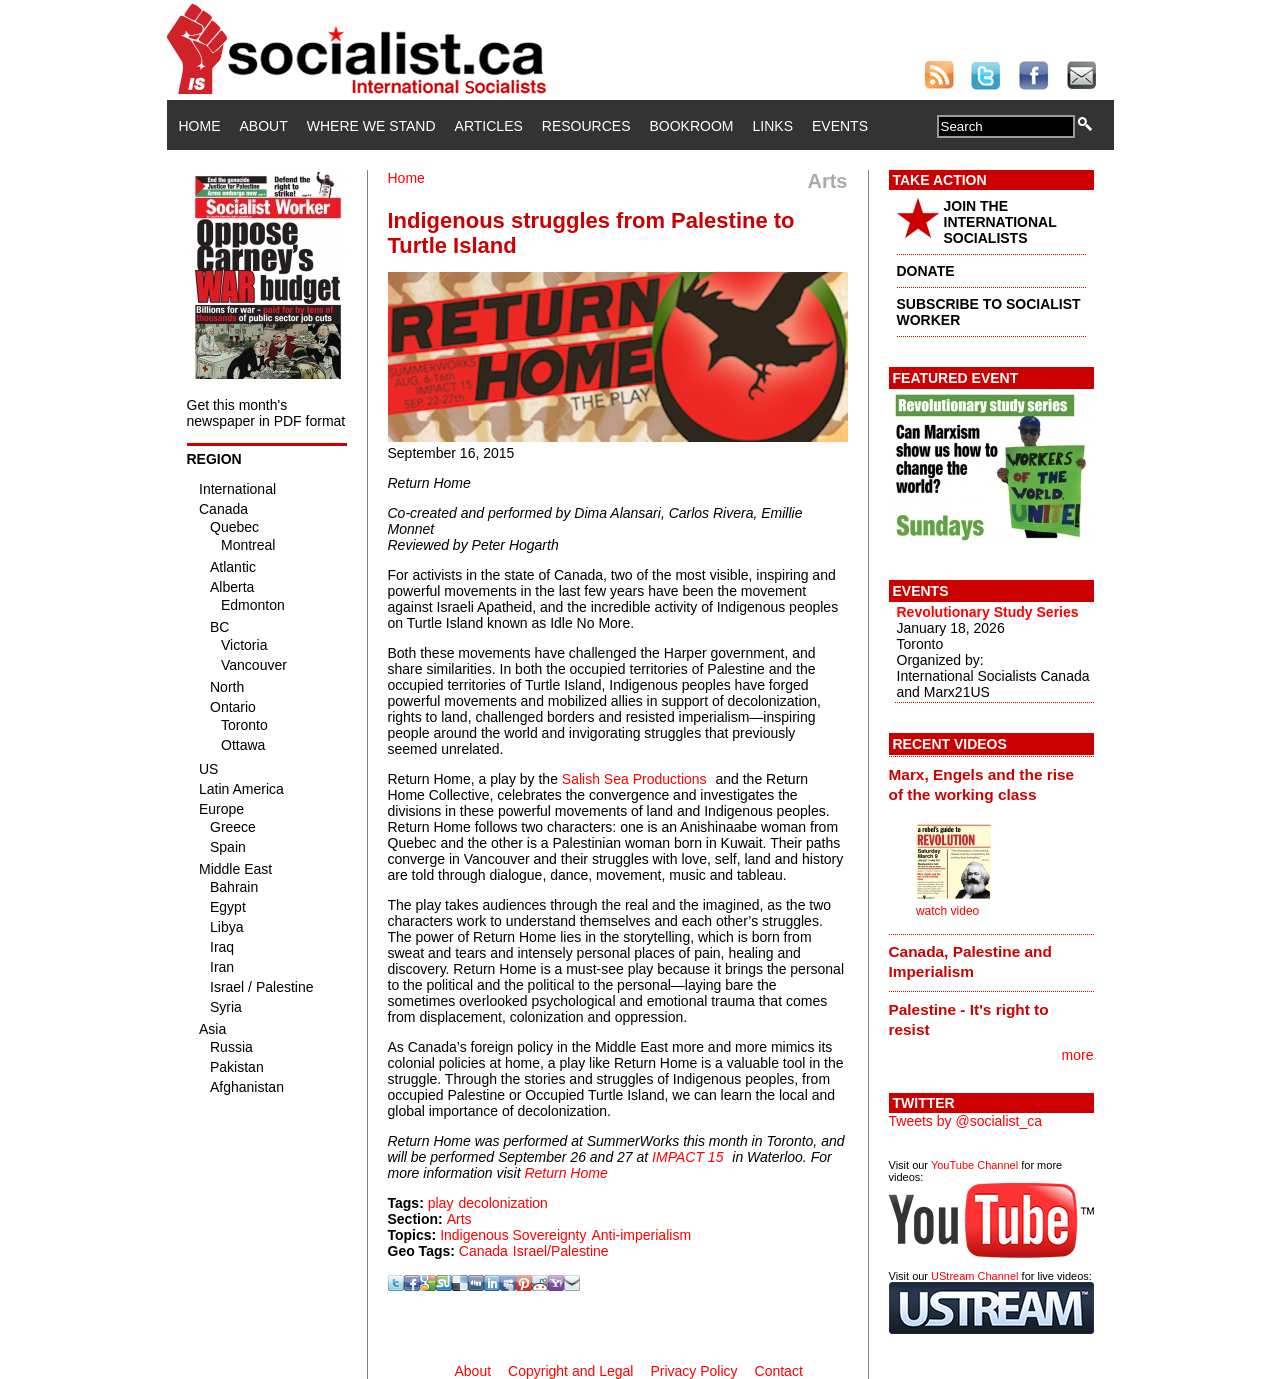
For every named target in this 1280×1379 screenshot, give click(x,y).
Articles (489, 126)
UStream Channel (974, 1276)
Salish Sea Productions (634, 779)
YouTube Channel (974, 1165)
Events (840, 126)
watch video (947, 911)
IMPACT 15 (687, 1157)
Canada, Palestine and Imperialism (970, 961)
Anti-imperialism (641, 1235)
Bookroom (692, 126)
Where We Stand (371, 126)
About (264, 126)
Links (773, 126)
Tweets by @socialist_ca (966, 1121)
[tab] (991, 784)
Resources (586, 126)
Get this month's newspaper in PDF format (266, 413)
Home (200, 126)
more (1078, 1055)
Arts (459, 1219)
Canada (483, 1251)
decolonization (503, 1203)
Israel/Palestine (561, 1251)
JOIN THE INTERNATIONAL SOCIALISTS (1000, 222)
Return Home (565, 1173)
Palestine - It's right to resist (969, 1019)
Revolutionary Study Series (988, 612)
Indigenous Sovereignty (513, 1235)
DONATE (926, 271)
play (441, 1203)
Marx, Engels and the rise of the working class (982, 784)
